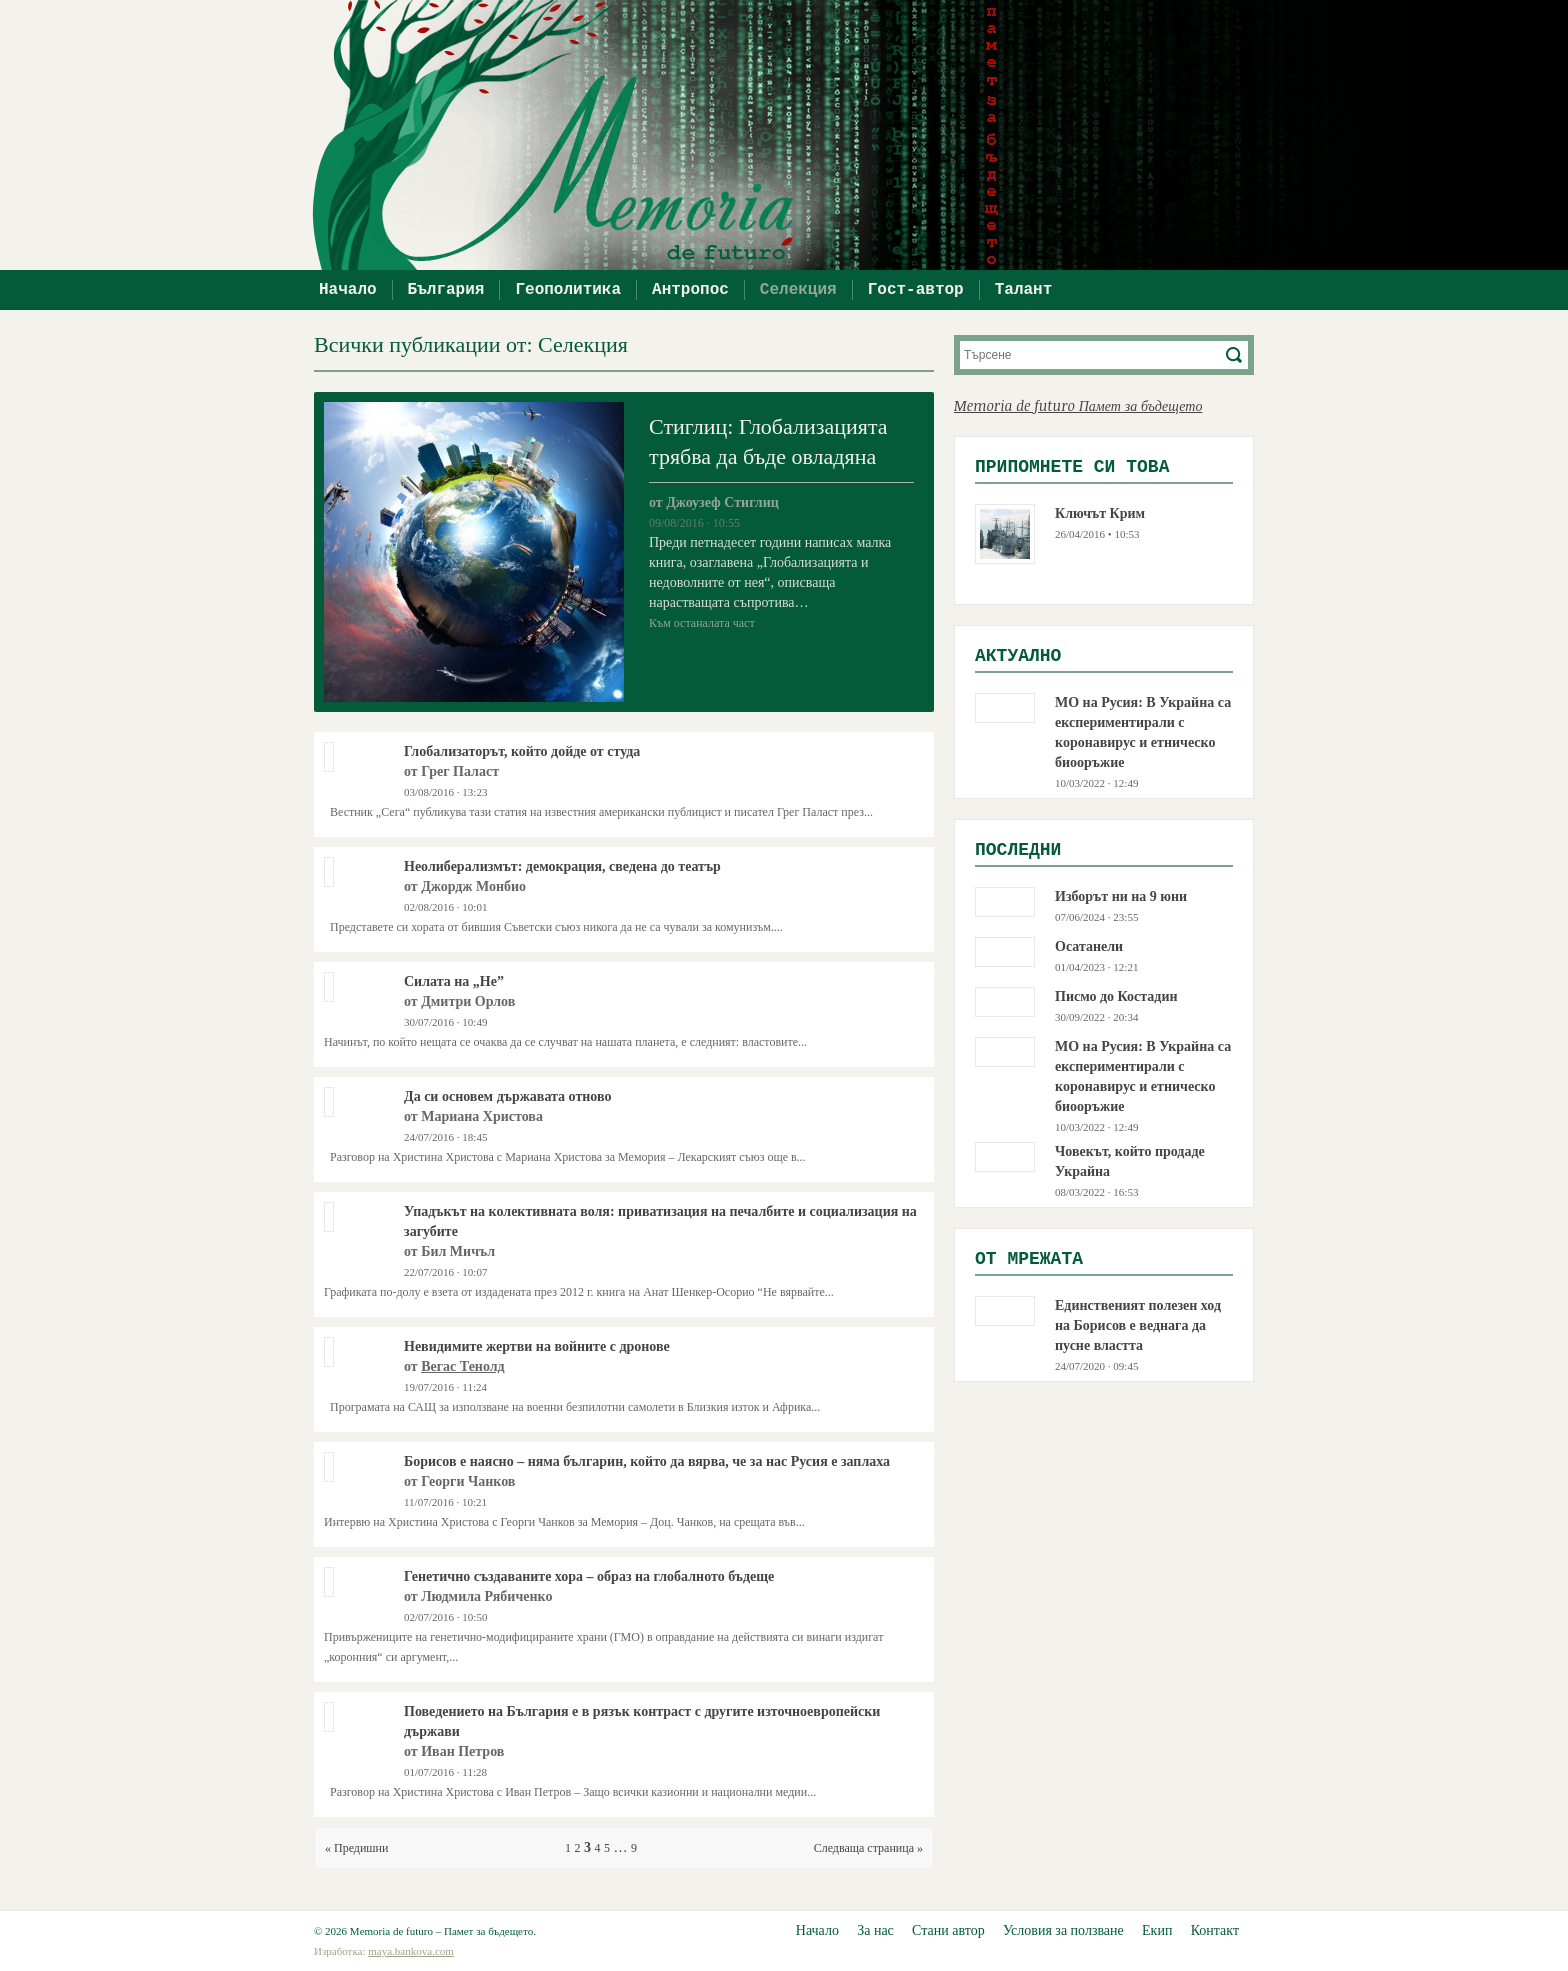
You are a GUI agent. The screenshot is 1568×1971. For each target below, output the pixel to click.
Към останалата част (702, 623)
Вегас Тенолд (462, 1366)
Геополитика (568, 290)
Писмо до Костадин (1116, 996)
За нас (875, 1930)
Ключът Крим (1100, 513)
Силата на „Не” (454, 981)
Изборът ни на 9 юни (1121, 896)
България (446, 290)
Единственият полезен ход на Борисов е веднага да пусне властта (1138, 1325)
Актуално (1018, 656)
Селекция (798, 290)
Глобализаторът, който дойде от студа (522, 751)
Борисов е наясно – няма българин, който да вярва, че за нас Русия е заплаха (647, 1461)
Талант (1024, 290)
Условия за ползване (1063, 1930)
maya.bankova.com (411, 1951)
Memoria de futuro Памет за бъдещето (1078, 405)
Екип (1157, 1930)
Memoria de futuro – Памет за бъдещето (794, 135)
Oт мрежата (1029, 1259)
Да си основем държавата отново (507, 1096)
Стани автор (948, 1930)
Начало (348, 290)
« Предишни (356, 1848)
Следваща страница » (868, 1848)
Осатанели (1089, 946)
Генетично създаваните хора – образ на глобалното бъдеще (589, 1576)
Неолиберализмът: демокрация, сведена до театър (562, 866)
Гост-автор (916, 290)
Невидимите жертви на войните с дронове (537, 1346)
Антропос (690, 290)
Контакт (1215, 1930)
